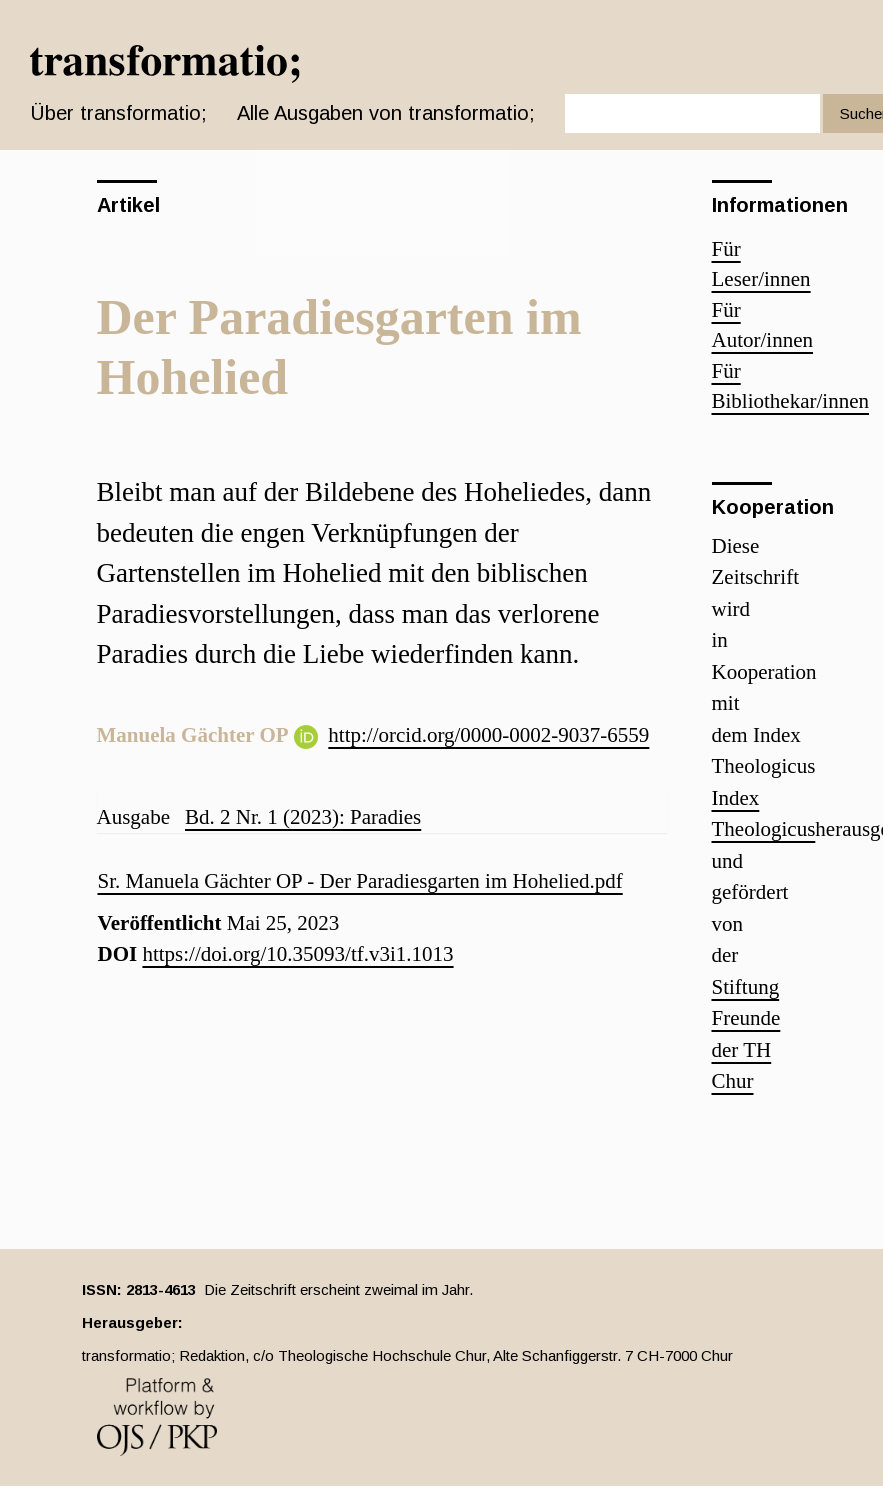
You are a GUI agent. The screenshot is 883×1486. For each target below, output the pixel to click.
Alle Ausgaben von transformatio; (386, 113)
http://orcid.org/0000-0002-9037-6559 (488, 735)
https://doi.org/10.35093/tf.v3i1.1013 (297, 954)
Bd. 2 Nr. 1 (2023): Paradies (303, 817)
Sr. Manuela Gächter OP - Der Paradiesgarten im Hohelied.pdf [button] (360, 881)
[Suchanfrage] (692, 113)
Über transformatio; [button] (118, 113)
